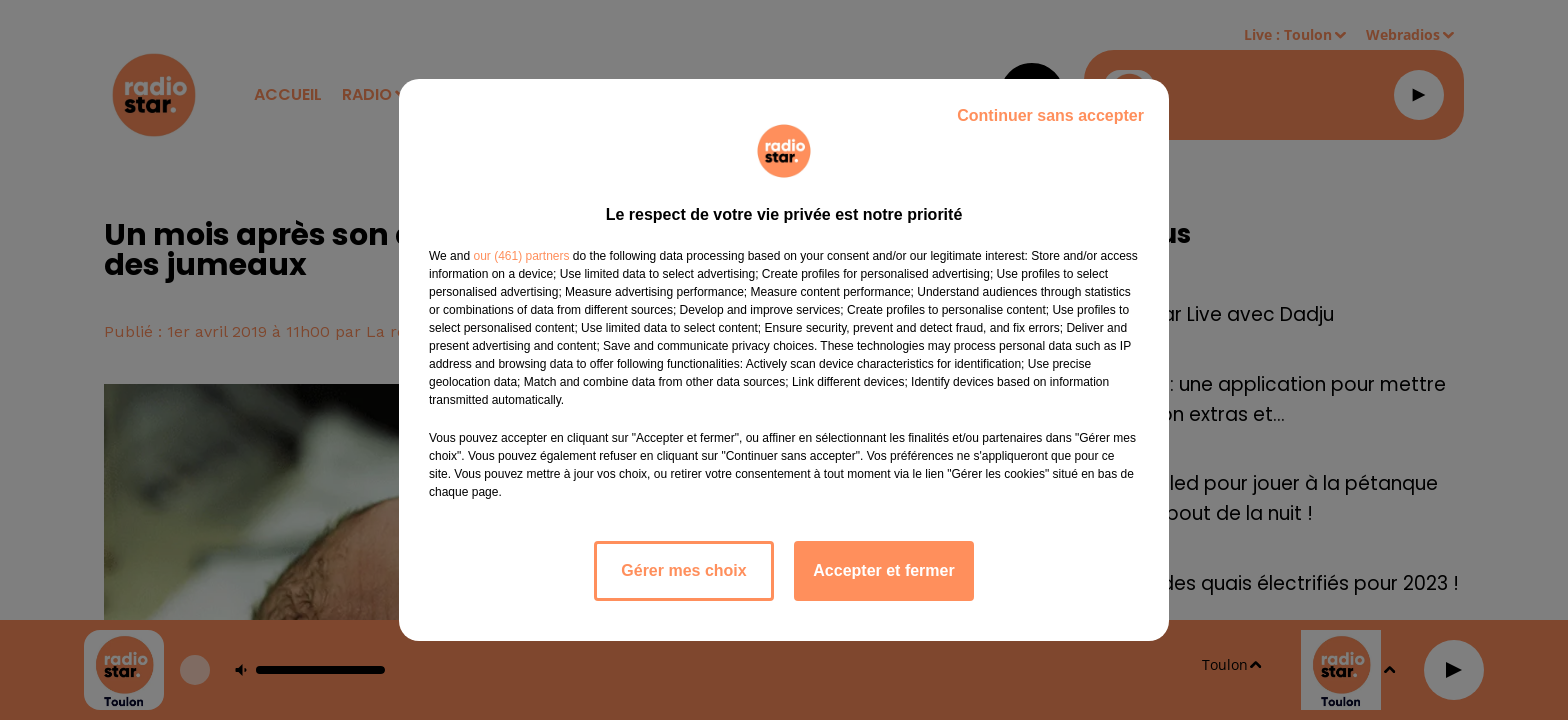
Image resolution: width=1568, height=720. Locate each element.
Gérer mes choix (683, 570)
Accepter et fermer (883, 570)
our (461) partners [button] (521, 256)
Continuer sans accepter (1050, 115)
